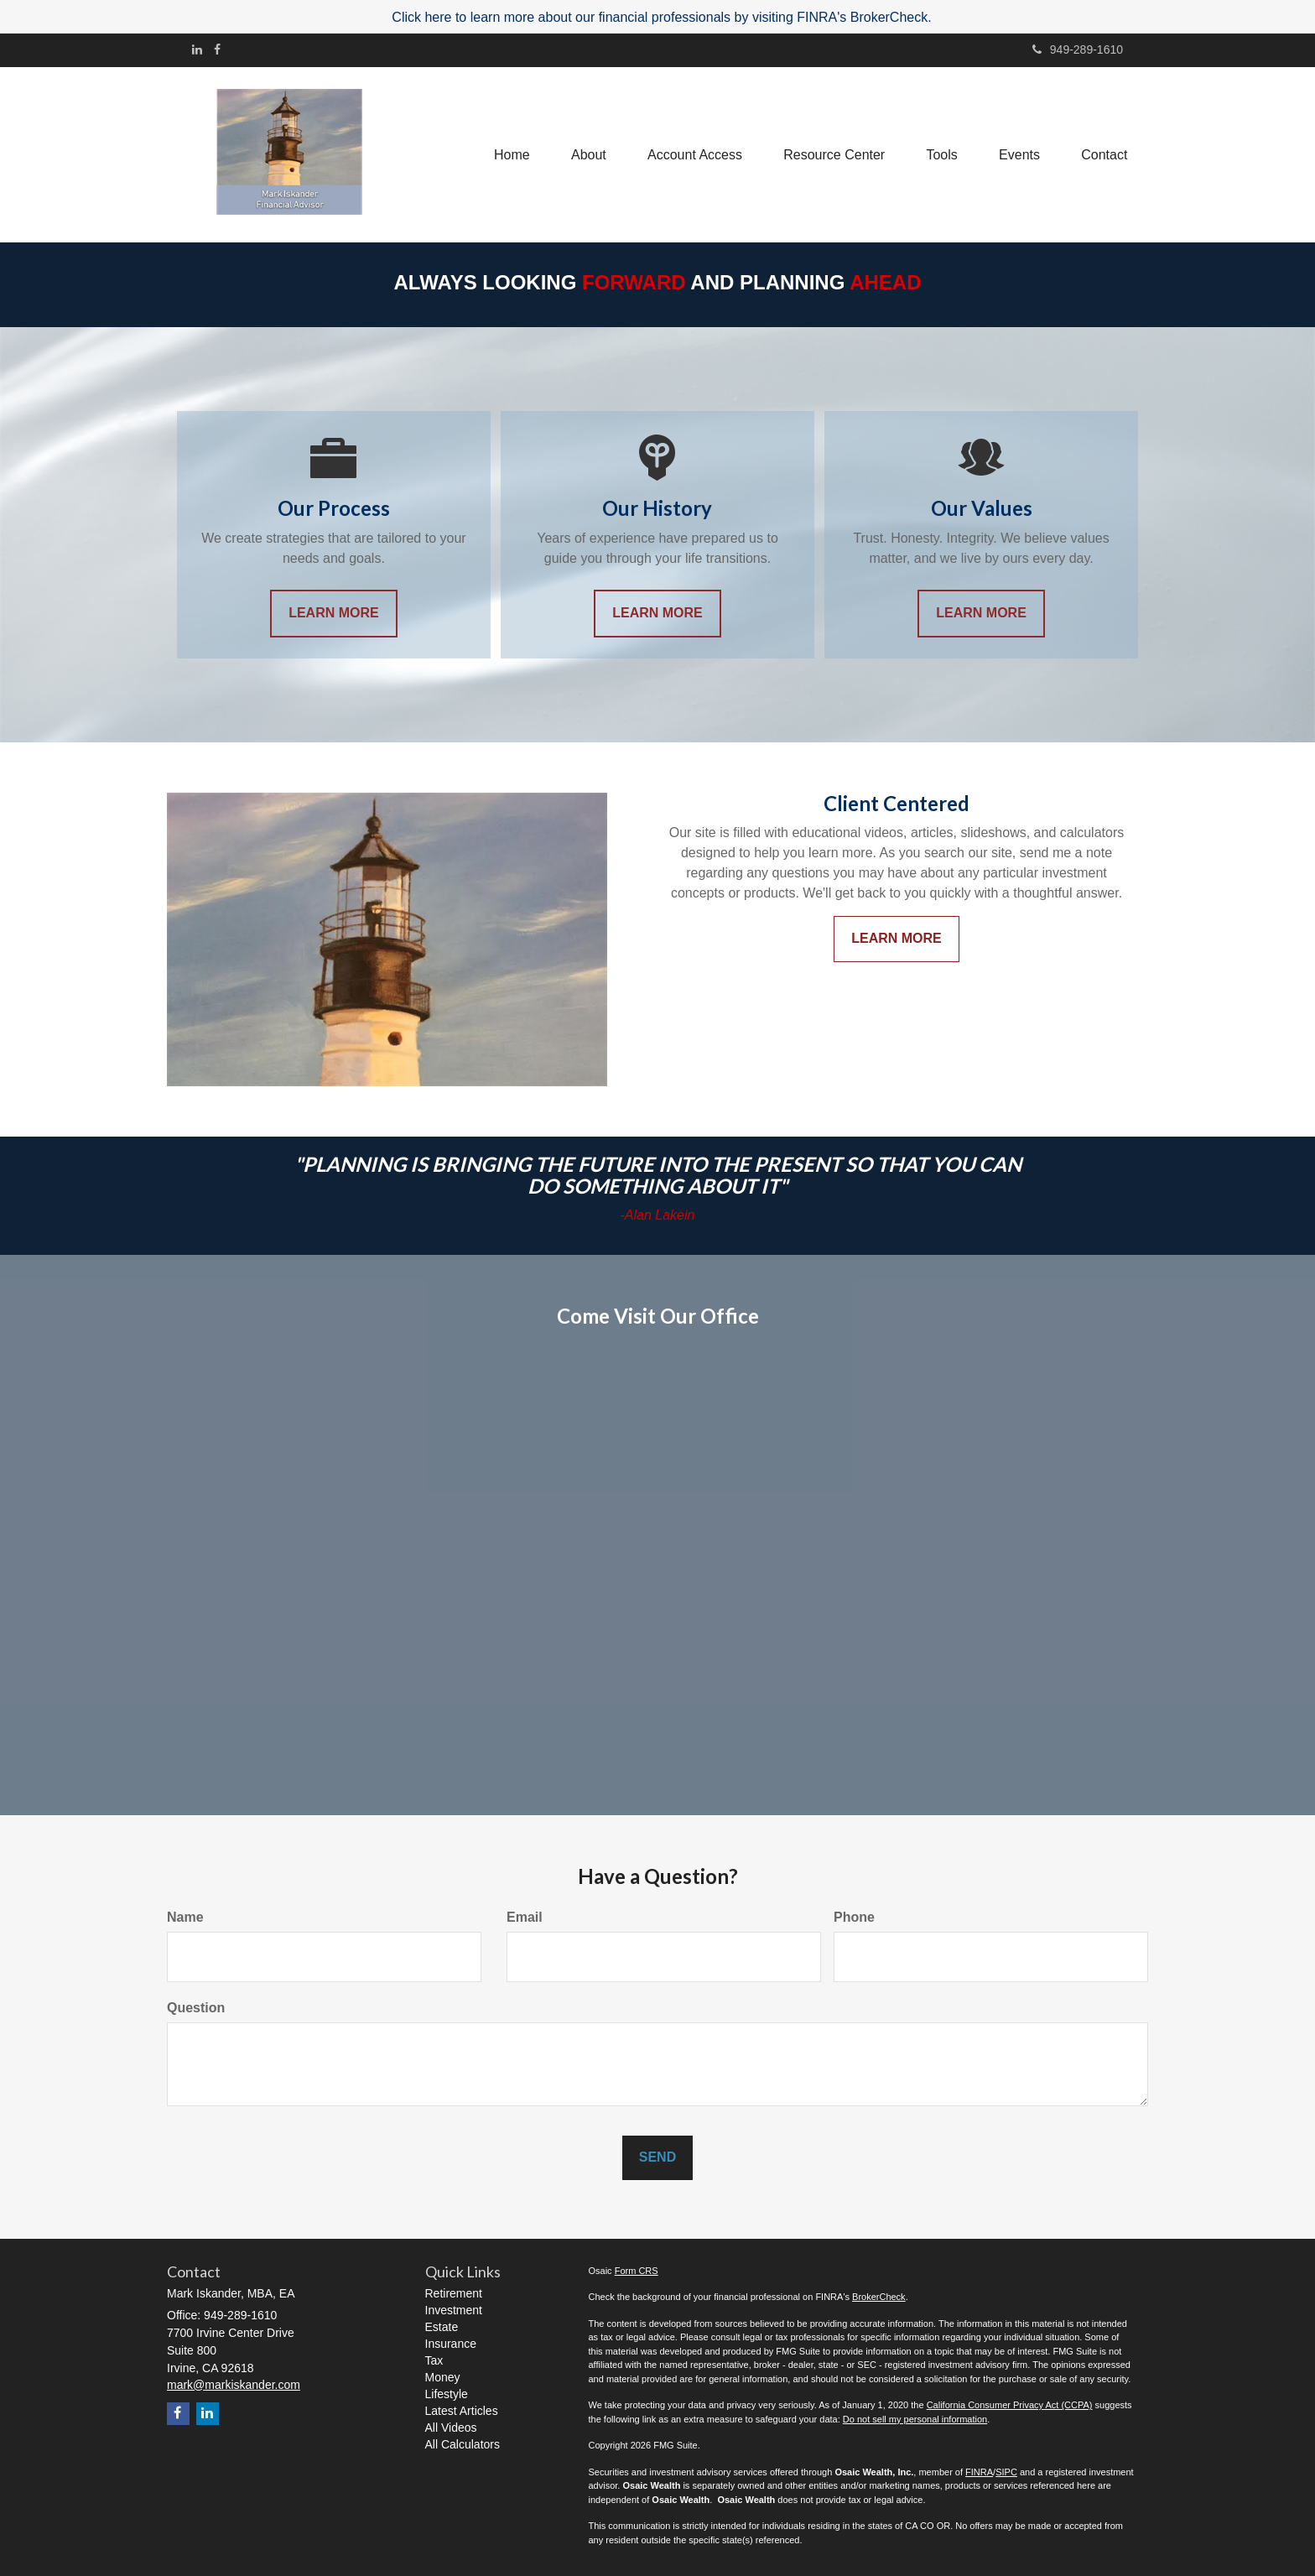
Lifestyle (446, 2394)
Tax (434, 2360)
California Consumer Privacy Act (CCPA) (1010, 2405)
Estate (442, 2327)
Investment (453, 2310)
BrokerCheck (879, 2297)
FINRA (979, 2472)
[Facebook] (217, 49)
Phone (854, 1917)
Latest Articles (461, 2410)
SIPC (1006, 2472)
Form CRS (636, 2271)
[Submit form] (657, 2158)
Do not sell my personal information (915, 2419)
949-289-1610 (1077, 49)
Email (525, 1917)
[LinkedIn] (197, 49)
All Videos (451, 2427)
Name (185, 1917)
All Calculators (462, 2444)
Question (196, 2008)
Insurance (450, 2343)
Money (442, 2377)
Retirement (453, 2293)
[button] (585, 154)
